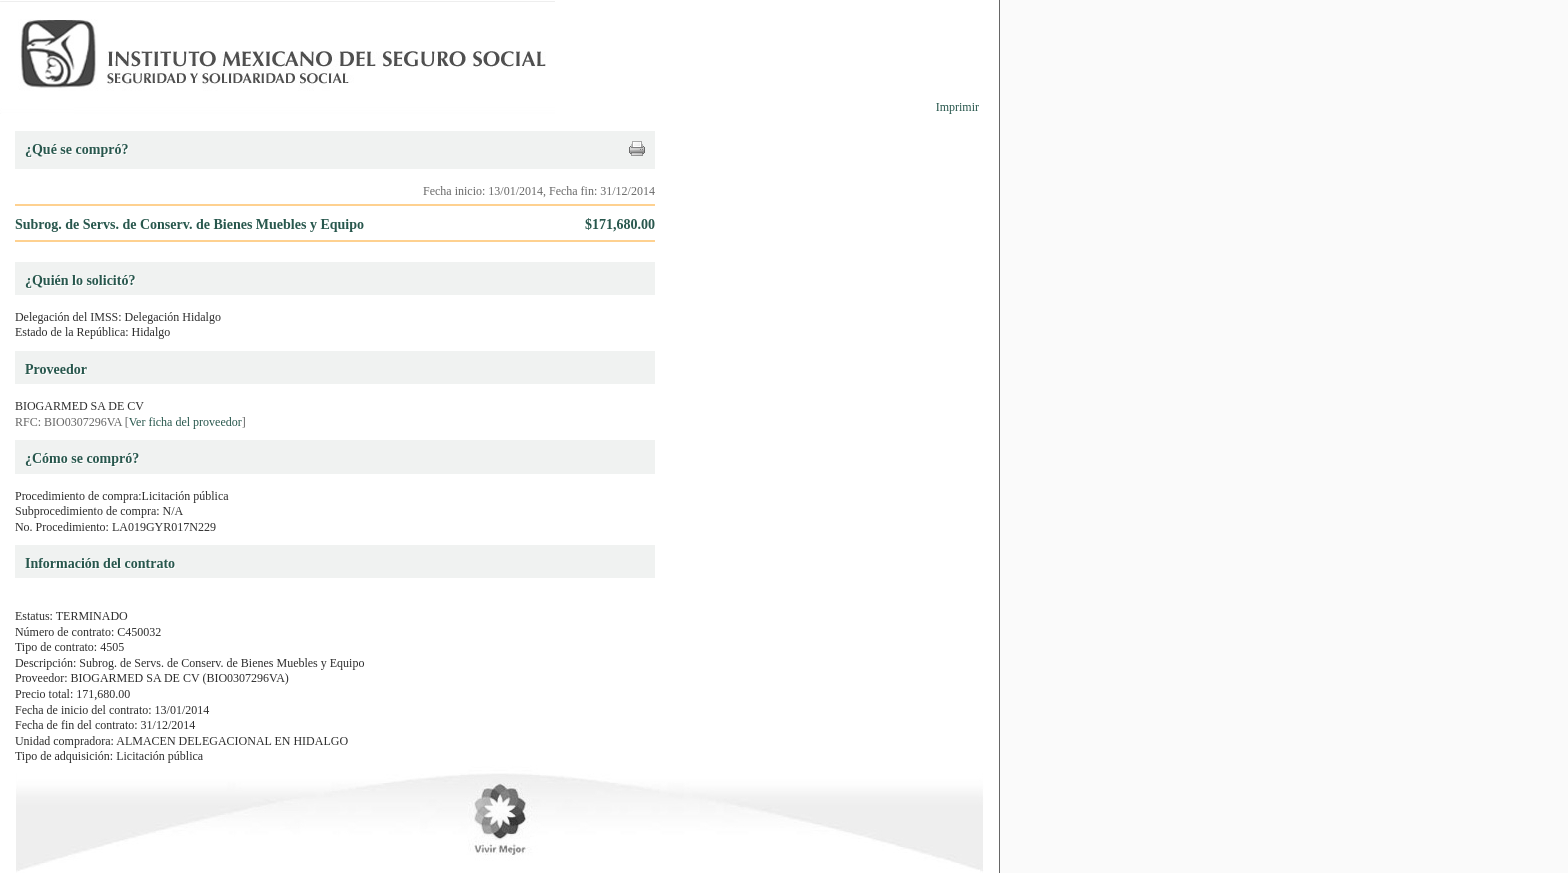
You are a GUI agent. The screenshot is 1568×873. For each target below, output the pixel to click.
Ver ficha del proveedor (185, 422)
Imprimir (957, 107)
